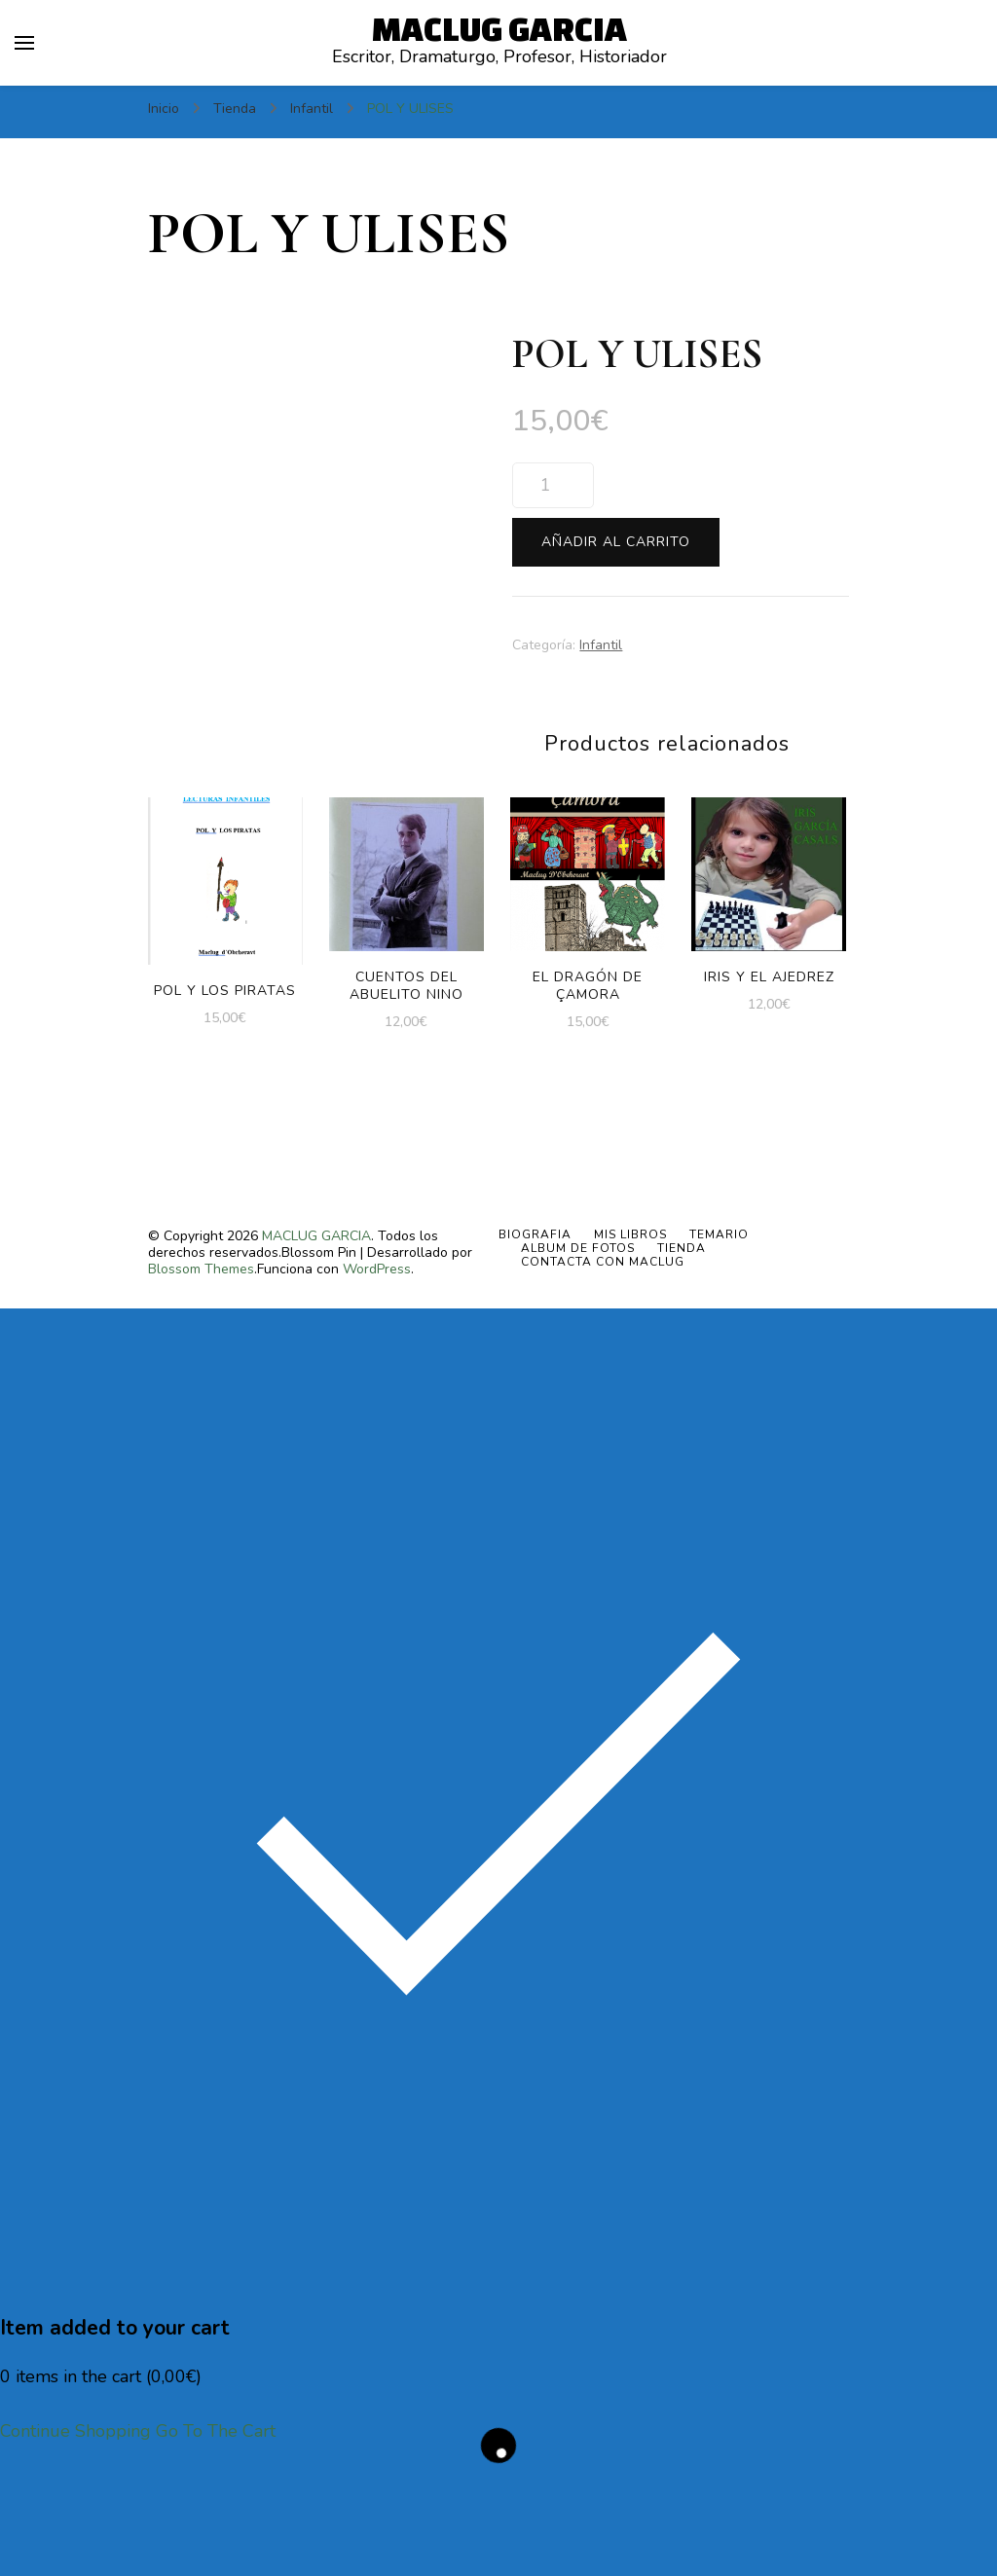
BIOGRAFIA (535, 1343)
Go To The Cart (216, 2540)
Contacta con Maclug (602, 1371)
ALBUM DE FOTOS (578, 1357)
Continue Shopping (75, 2540)
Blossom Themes (201, 1378)
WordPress (377, 1378)
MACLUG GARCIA (499, 28)
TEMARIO (719, 1343)
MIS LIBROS (630, 1343)
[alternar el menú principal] (24, 43)
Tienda (681, 1357)
